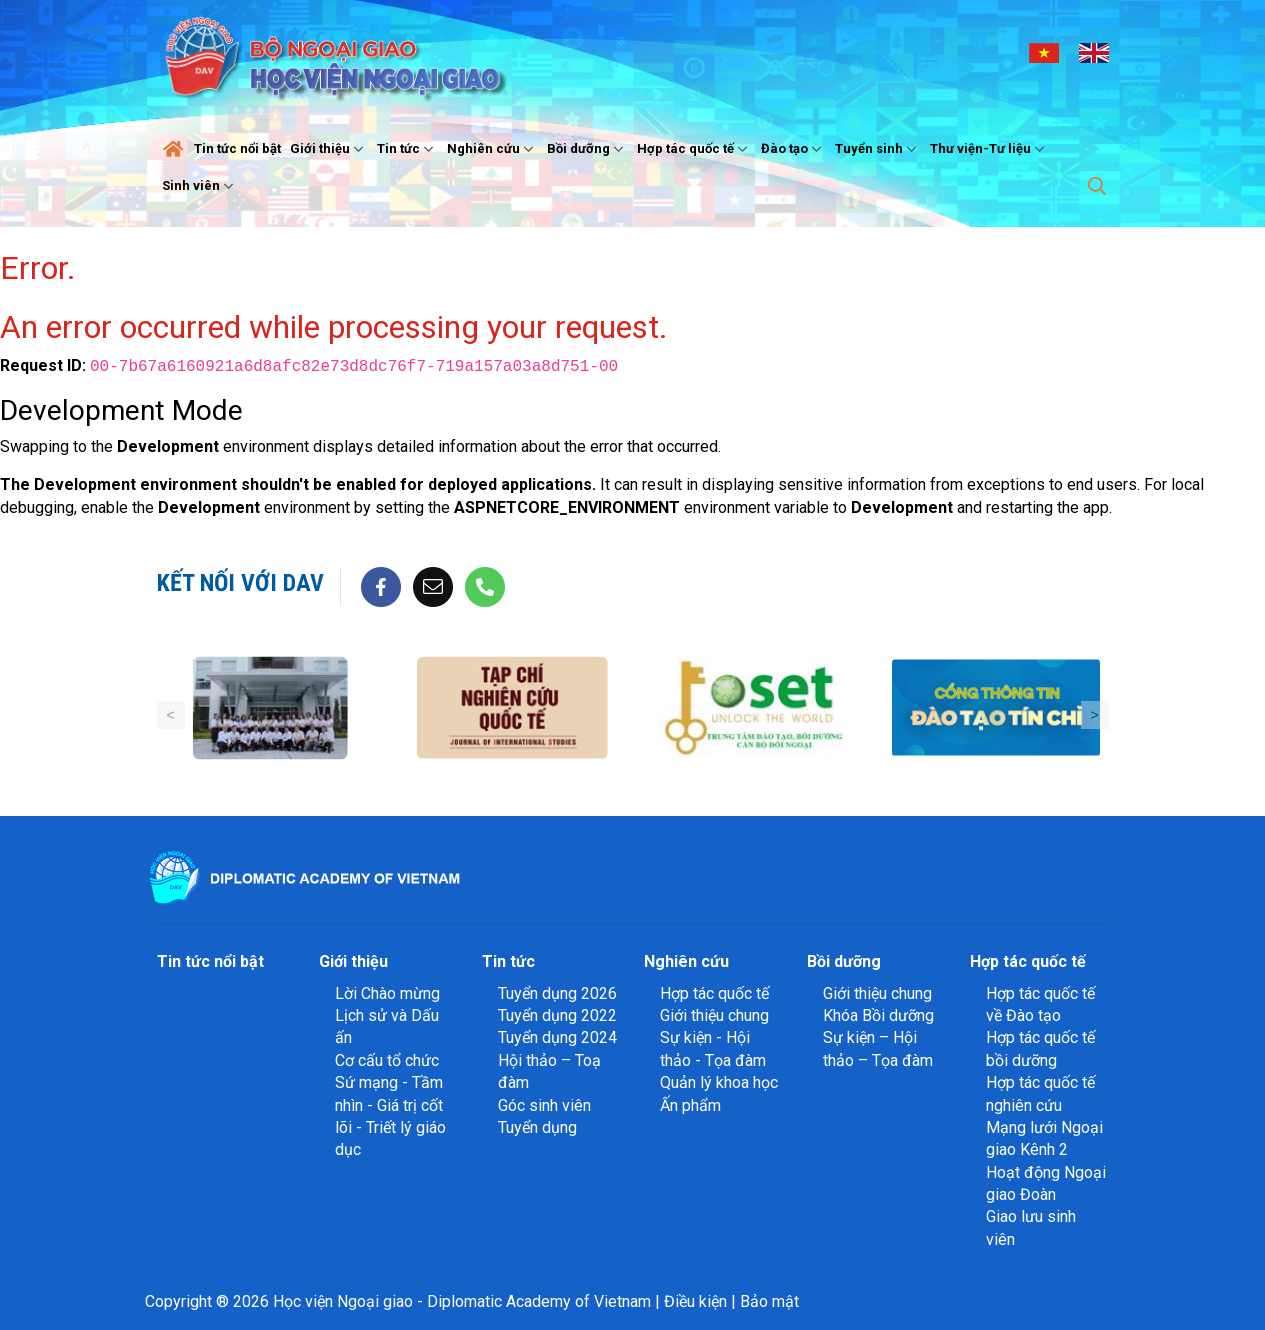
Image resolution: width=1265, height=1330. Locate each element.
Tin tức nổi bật (237, 148)
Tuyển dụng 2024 (557, 1037)
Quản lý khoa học (719, 1082)
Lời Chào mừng (387, 993)
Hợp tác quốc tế (694, 149)
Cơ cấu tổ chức (387, 1060)
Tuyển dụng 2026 (557, 993)
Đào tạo (793, 149)
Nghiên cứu (492, 149)
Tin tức (407, 149)
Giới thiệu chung (714, 1015)
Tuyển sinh (878, 149)
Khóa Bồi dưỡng (878, 1015)
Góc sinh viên (544, 1105)
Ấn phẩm (690, 1105)
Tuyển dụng (537, 1127)
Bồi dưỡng (587, 149)
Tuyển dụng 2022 (557, 1015)
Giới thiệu (329, 149)
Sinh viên (200, 186)
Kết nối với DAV (240, 583)
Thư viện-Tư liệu (989, 149)
